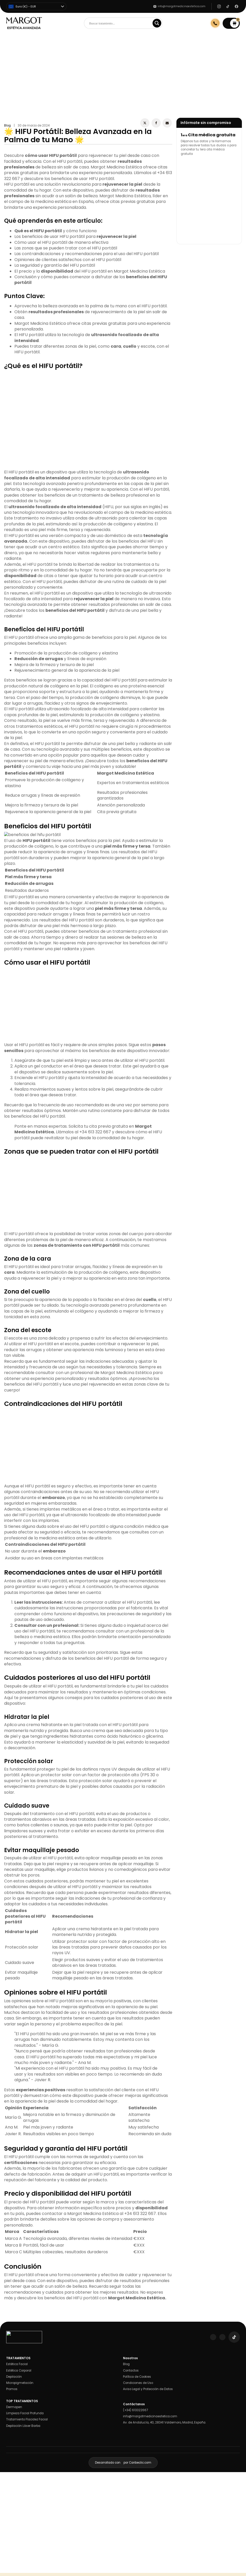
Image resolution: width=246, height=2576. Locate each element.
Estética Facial (17, 2364)
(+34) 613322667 (135, 2410)
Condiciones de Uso (138, 2383)
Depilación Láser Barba (23, 2426)
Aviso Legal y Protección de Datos (148, 2389)
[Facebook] (156, 123)
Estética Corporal (18, 2370)
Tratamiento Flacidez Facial (27, 2419)
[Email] (167, 123)
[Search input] (120, 23)
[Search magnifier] (157, 23)
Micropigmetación (19, 2383)
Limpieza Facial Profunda (25, 2413)
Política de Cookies (137, 2377)
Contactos (131, 2370)
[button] (231, 23)
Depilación (14, 2377)
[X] (144, 123)
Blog (7, 125)
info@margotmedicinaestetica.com (150, 2416)
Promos (11, 2389)
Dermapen (14, 2407)
